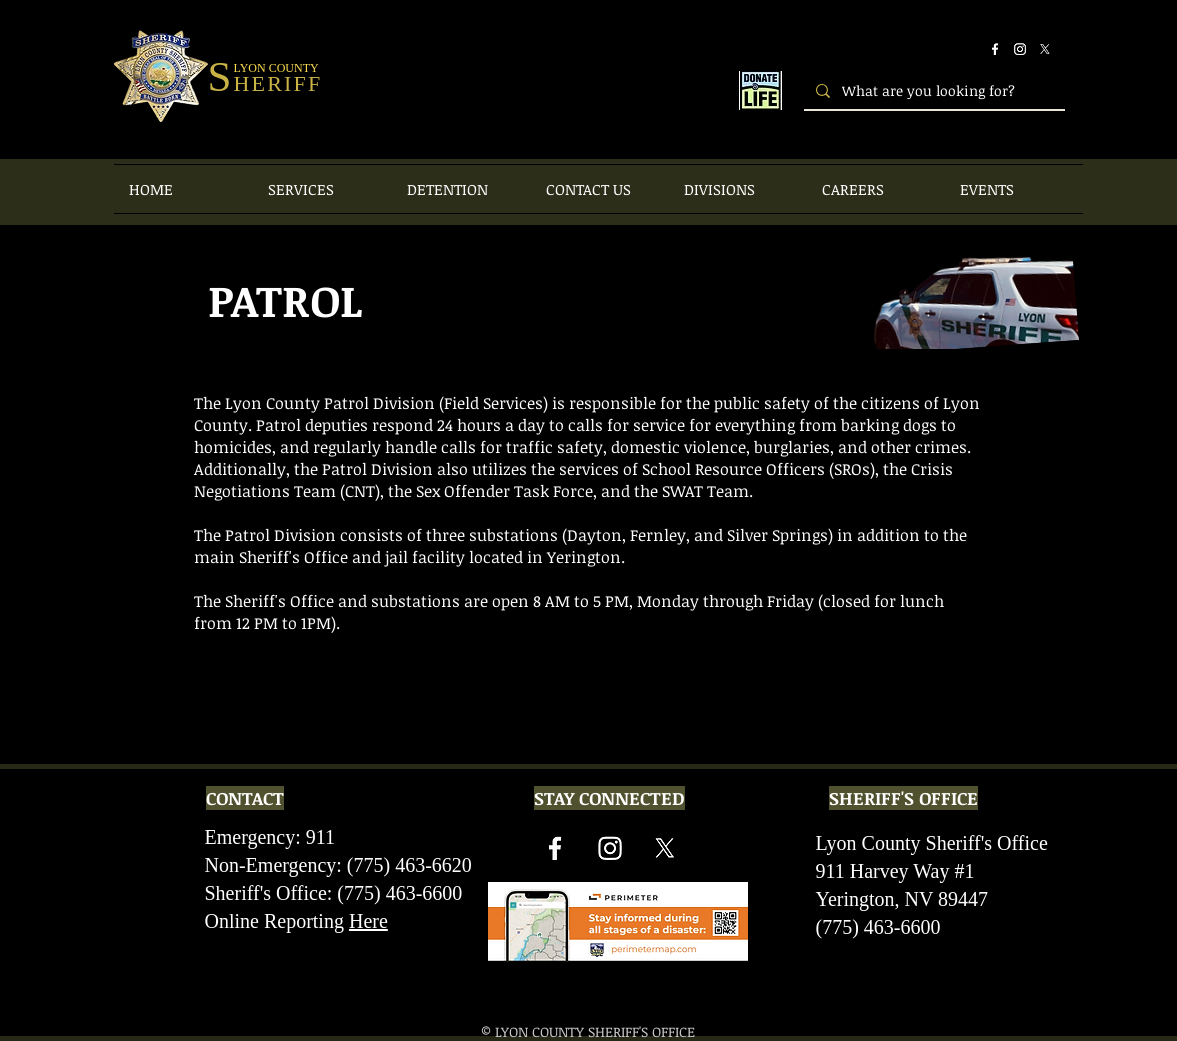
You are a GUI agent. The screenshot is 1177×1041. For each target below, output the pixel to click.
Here (368, 921)
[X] (1045, 49)
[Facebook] (995, 49)
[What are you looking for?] (932, 90)
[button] (322, 189)
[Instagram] (1020, 49)
